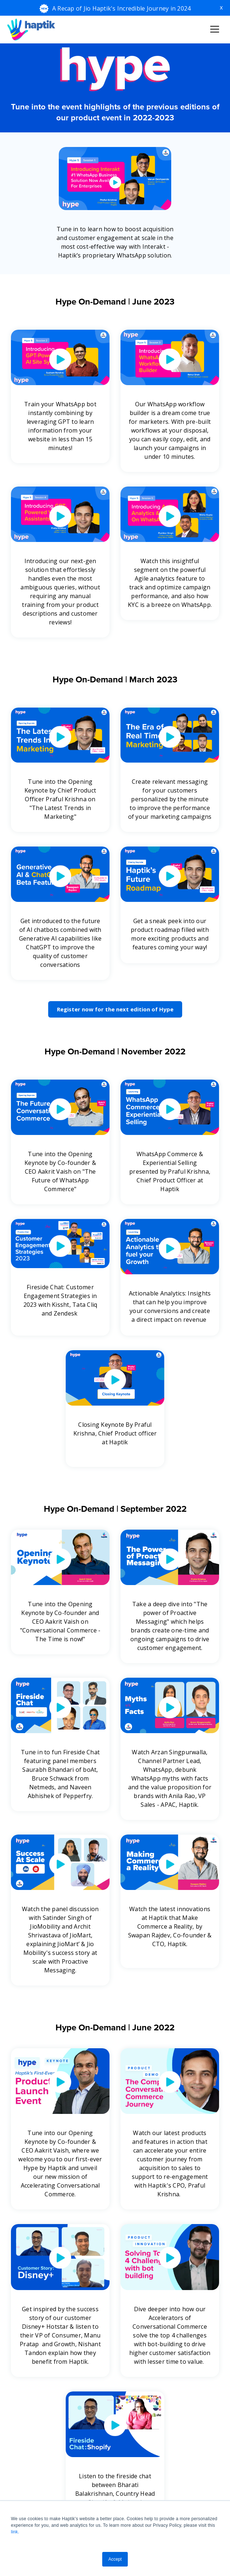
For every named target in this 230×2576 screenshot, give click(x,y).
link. (15, 2531)
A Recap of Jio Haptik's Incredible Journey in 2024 (121, 8)
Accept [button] (115, 2559)
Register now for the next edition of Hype (115, 1009)
